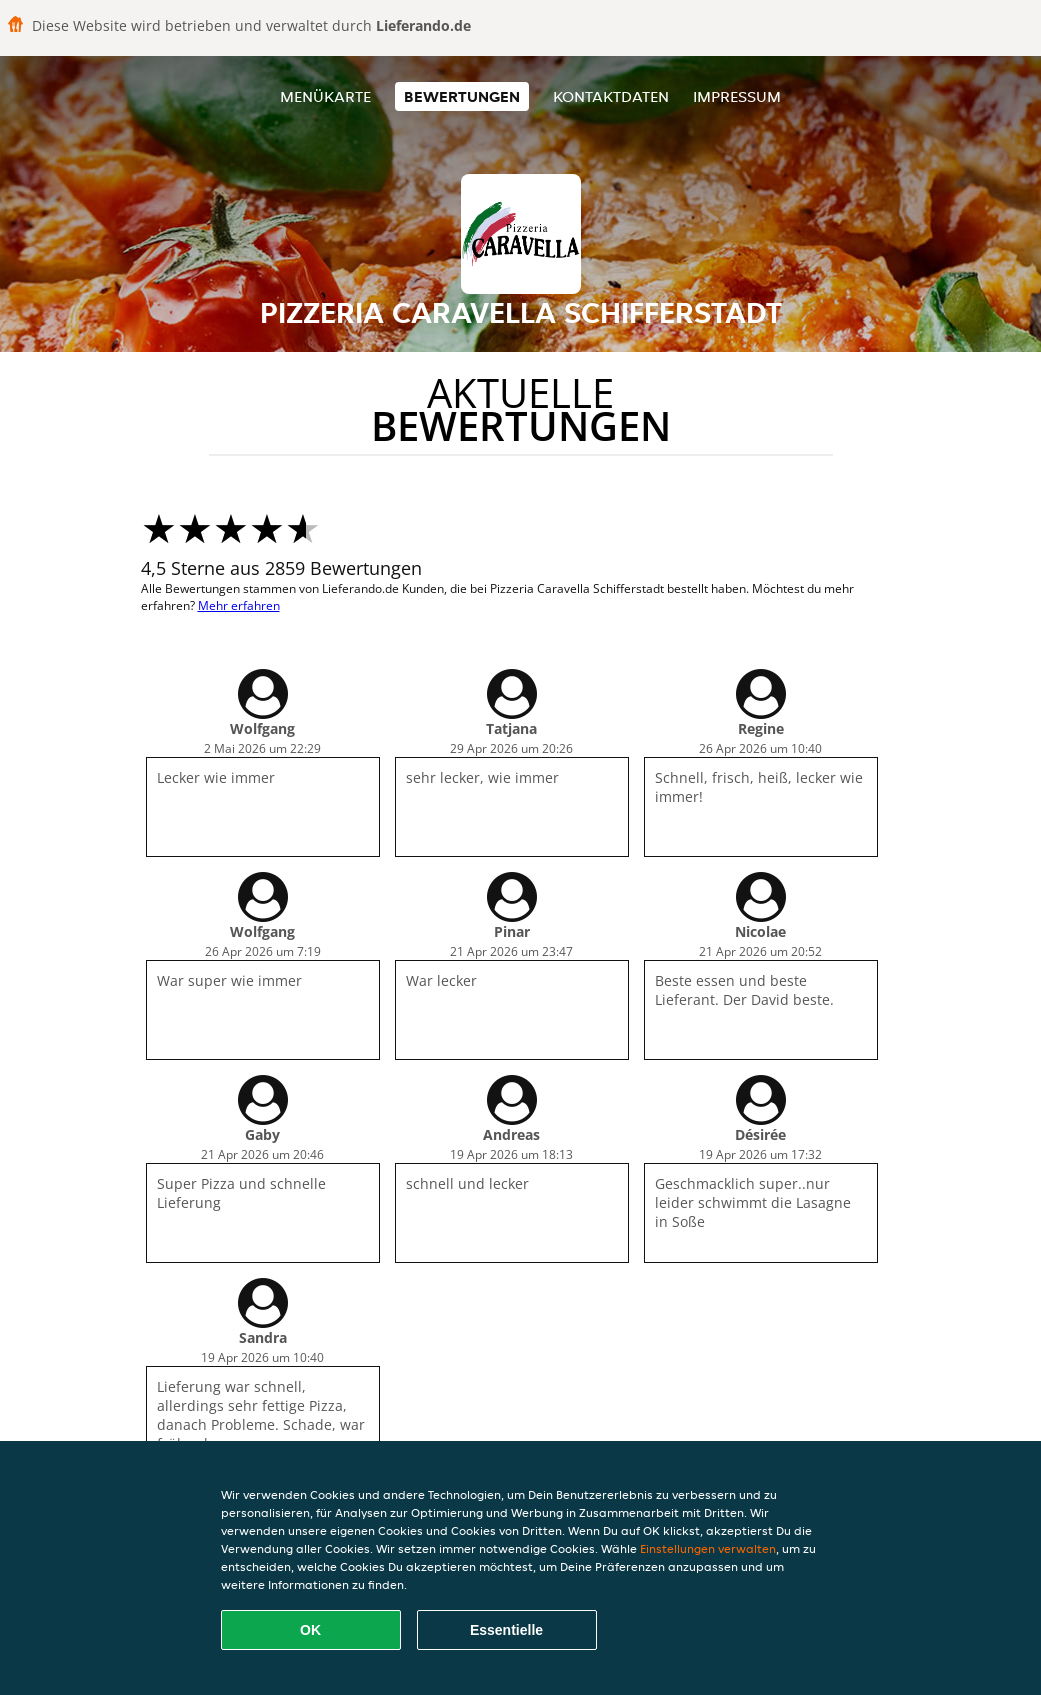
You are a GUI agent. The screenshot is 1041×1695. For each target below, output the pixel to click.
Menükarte (325, 96)
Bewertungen (462, 96)
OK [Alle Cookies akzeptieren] (310, 1630)
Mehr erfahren (239, 605)
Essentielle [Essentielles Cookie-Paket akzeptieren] (506, 1630)
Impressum (737, 96)
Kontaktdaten (611, 96)
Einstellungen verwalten (708, 1548)
